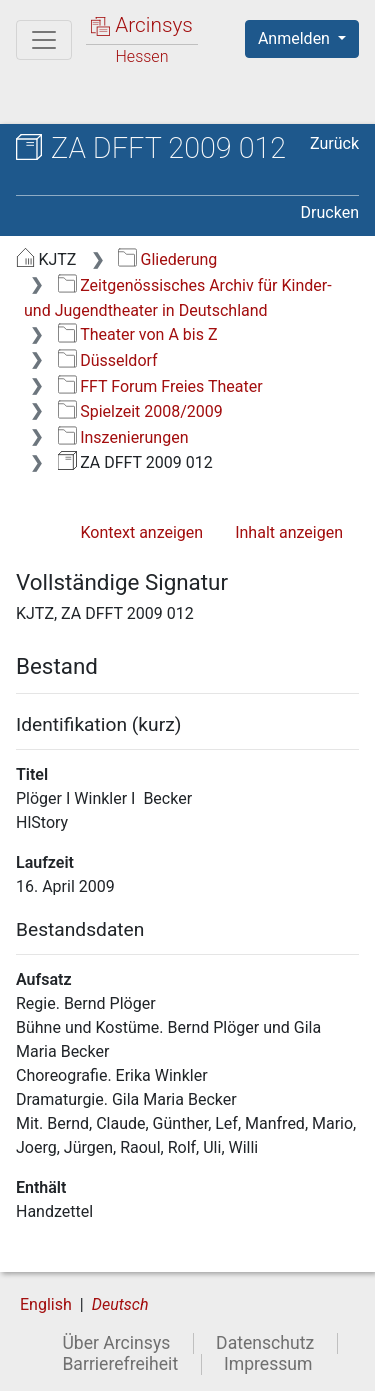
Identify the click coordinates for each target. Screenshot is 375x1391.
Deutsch (120, 1304)
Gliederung (167, 259)
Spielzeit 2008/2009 (140, 411)
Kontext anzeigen (141, 532)
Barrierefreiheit (120, 1364)
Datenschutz (265, 1343)
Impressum (268, 1364)
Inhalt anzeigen (289, 532)
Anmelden (296, 38)
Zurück (334, 143)
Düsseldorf (108, 360)
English (46, 1304)
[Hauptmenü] (44, 40)
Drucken (330, 212)
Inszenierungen (123, 437)
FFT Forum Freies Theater (160, 386)
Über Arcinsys (116, 1343)
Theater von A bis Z (138, 334)
